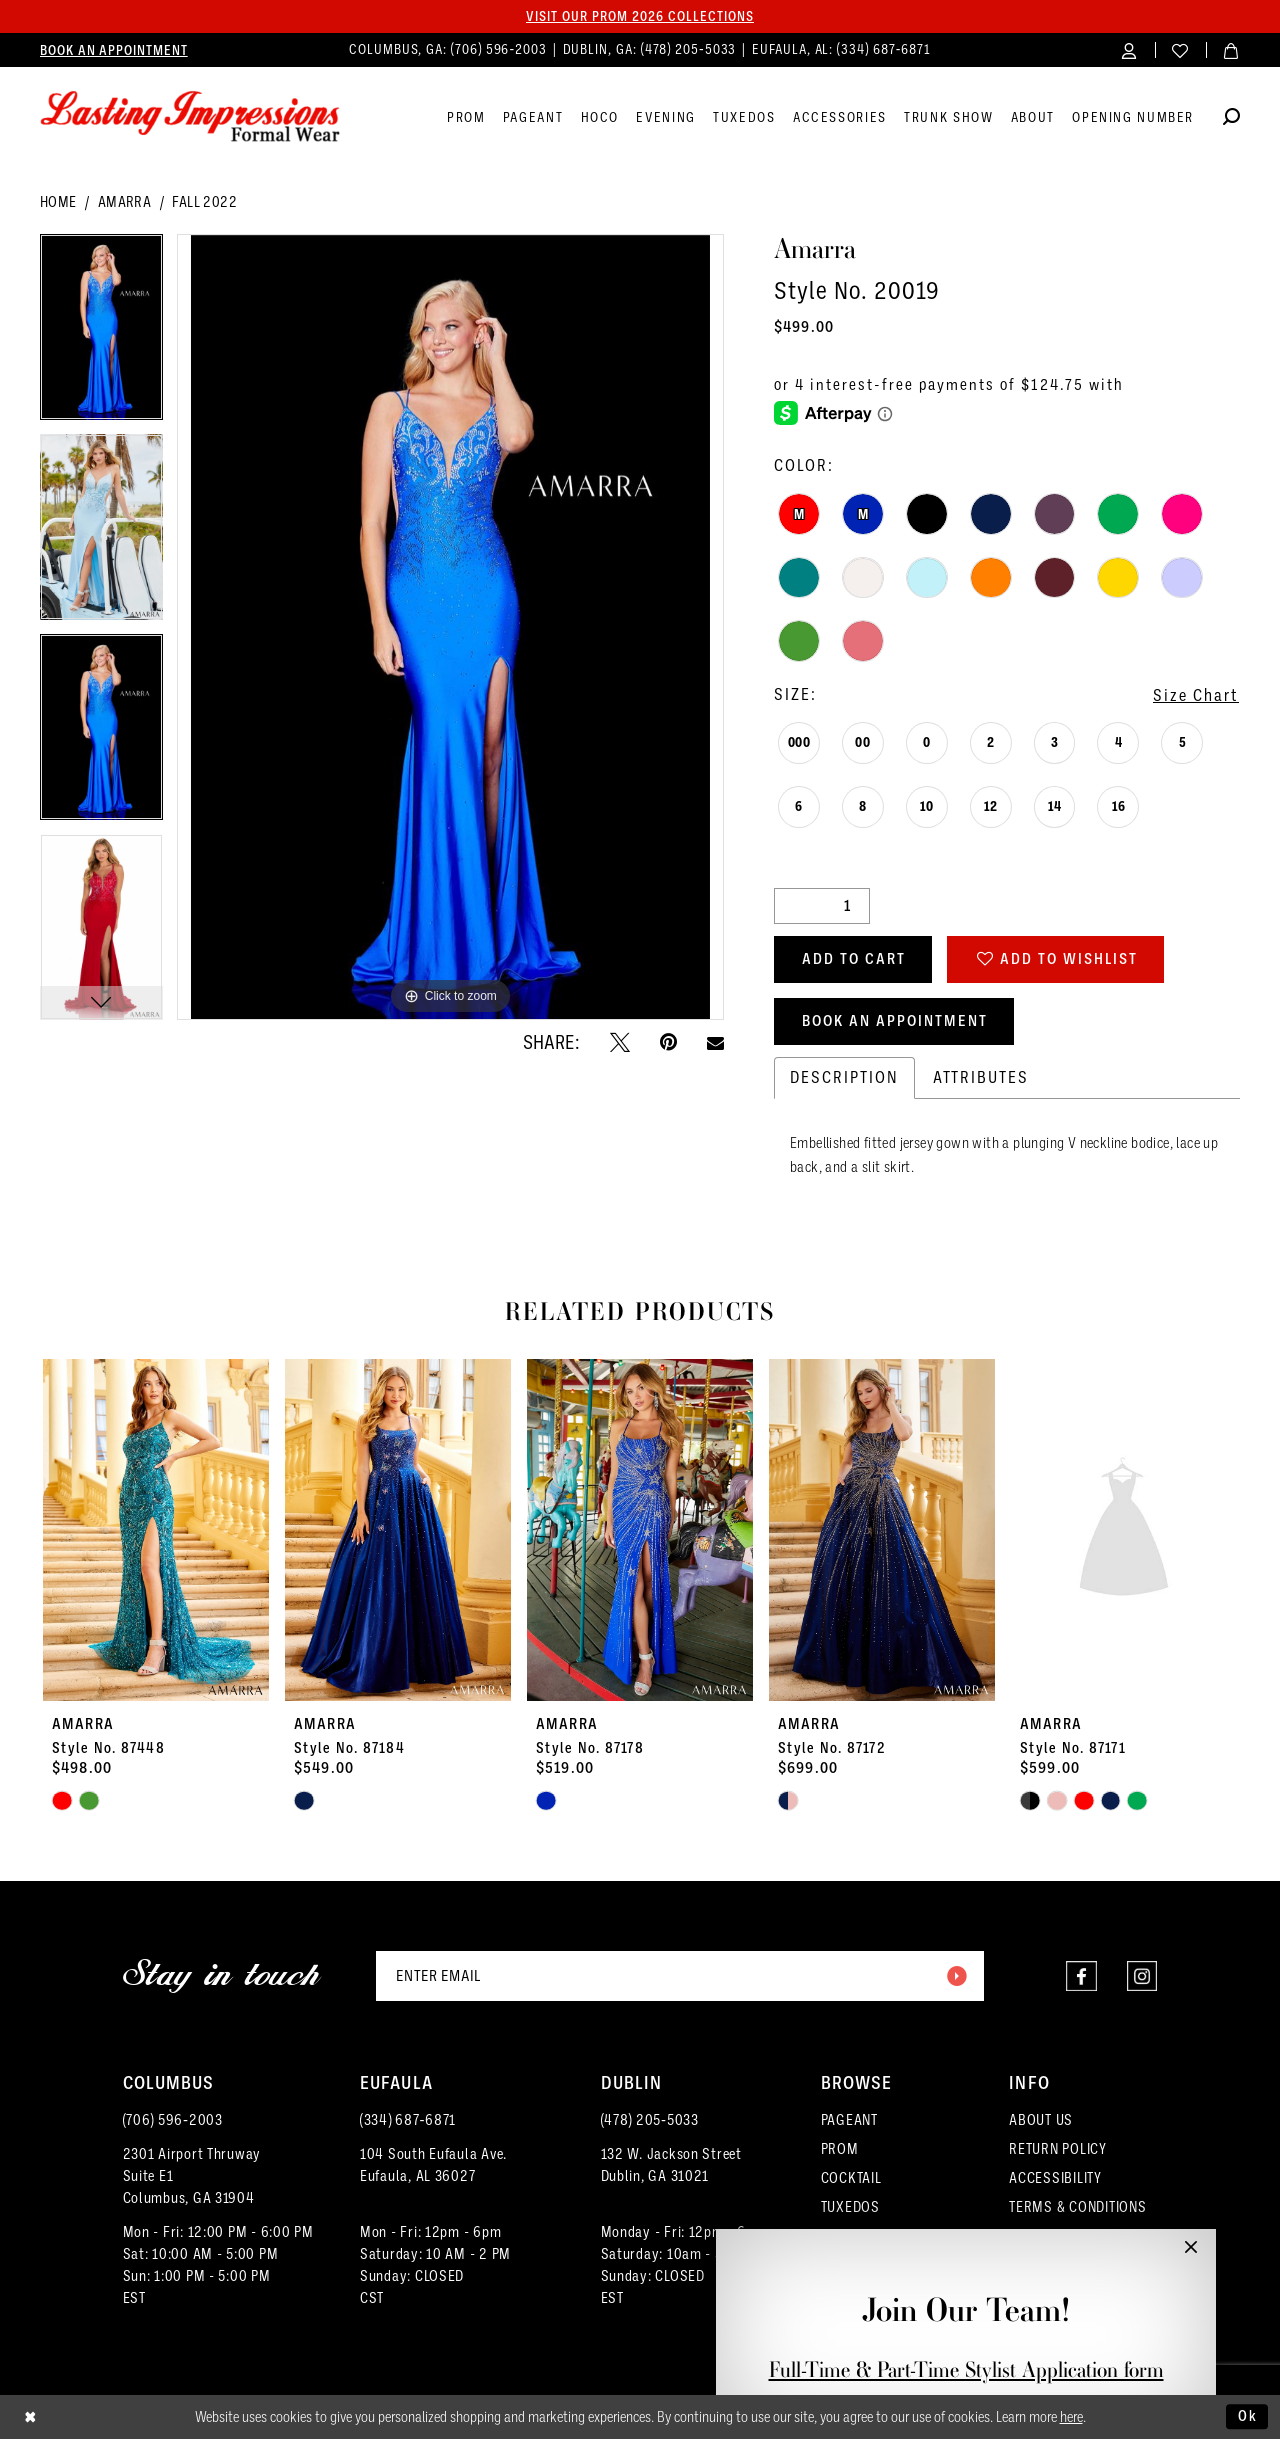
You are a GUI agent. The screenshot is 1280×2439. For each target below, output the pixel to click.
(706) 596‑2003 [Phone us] (501, 49)
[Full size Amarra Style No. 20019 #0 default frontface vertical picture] (450, 627)
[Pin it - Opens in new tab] (668, 1042)
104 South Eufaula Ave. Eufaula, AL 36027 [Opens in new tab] (433, 2165)
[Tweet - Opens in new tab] (620, 1042)
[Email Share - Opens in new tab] (715, 1042)
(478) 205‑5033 (650, 2120)
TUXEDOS (850, 2207)
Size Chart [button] (1196, 695)
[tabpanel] (101, 334)
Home (58, 202)
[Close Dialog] (30, 2416)
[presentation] (156, 1530)
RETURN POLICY (1058, 2149)
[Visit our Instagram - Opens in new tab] (1141, 1975)
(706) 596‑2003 (173, 2120)
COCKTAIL (851, 2178)
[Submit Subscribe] (956, 1976)
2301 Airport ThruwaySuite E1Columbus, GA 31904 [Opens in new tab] (192, 2176)
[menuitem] (114, 50)
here (1071, 2417)
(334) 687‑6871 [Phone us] (884, 49)
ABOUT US (1041, 2120)
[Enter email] (680, 1976)
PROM (840, 2149)
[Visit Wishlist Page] (1180, 49)
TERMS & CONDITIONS (1077, 2207)
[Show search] (1231, 119)
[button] (1129, 49)
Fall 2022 (204, 202)
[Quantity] (822, 906)
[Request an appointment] (114, 50)
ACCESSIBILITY (1055, 2178)
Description (844, 1077)
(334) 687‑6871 (408, 2120)
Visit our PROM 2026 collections (640, 16)
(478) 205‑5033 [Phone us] (691, 49)
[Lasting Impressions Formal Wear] (190, 117)
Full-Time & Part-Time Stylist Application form (966, 2369)
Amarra (124, 202)
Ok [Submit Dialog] (1248, 2416)
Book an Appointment (895, 1021)
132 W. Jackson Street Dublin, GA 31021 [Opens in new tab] (671, 2165)
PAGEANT (849, 2120)
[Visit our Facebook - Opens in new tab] (1080, 1975)
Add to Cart (854, 959)
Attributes (981, 1077)
